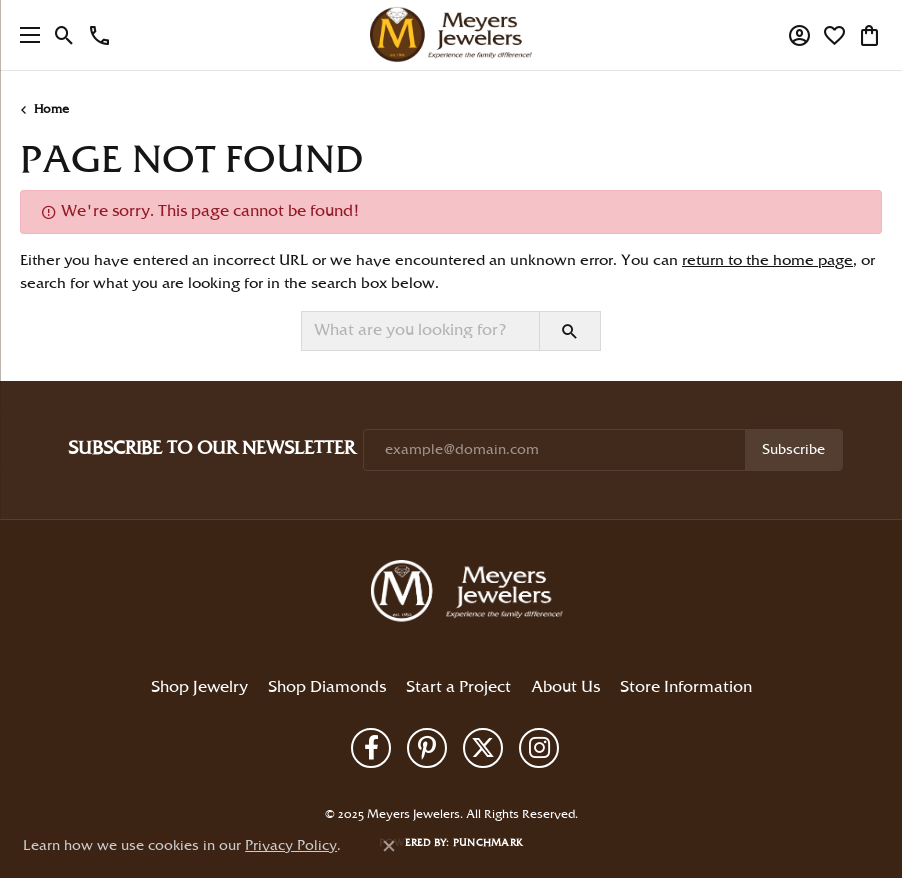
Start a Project (458, 687)
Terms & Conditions (460, 781)
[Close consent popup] (389, 846)
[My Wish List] (834, 35)
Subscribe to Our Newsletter (211, 448)
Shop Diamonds (327, 687)
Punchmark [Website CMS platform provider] (488, 843)
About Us (565, 687)
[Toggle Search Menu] (64, 35)
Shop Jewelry (199, 687)
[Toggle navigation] (25, 35)
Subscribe (793, 450)
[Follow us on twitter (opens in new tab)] (483, 748)
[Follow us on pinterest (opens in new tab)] (427, 748)
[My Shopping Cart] (869, 35)
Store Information (686, 687)
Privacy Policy (380, 781)
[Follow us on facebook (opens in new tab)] (371, 748)
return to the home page (767, 261)
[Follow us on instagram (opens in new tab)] (539, 748)
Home (51, 109)
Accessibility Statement (562, 781)
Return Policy (316, 781)
